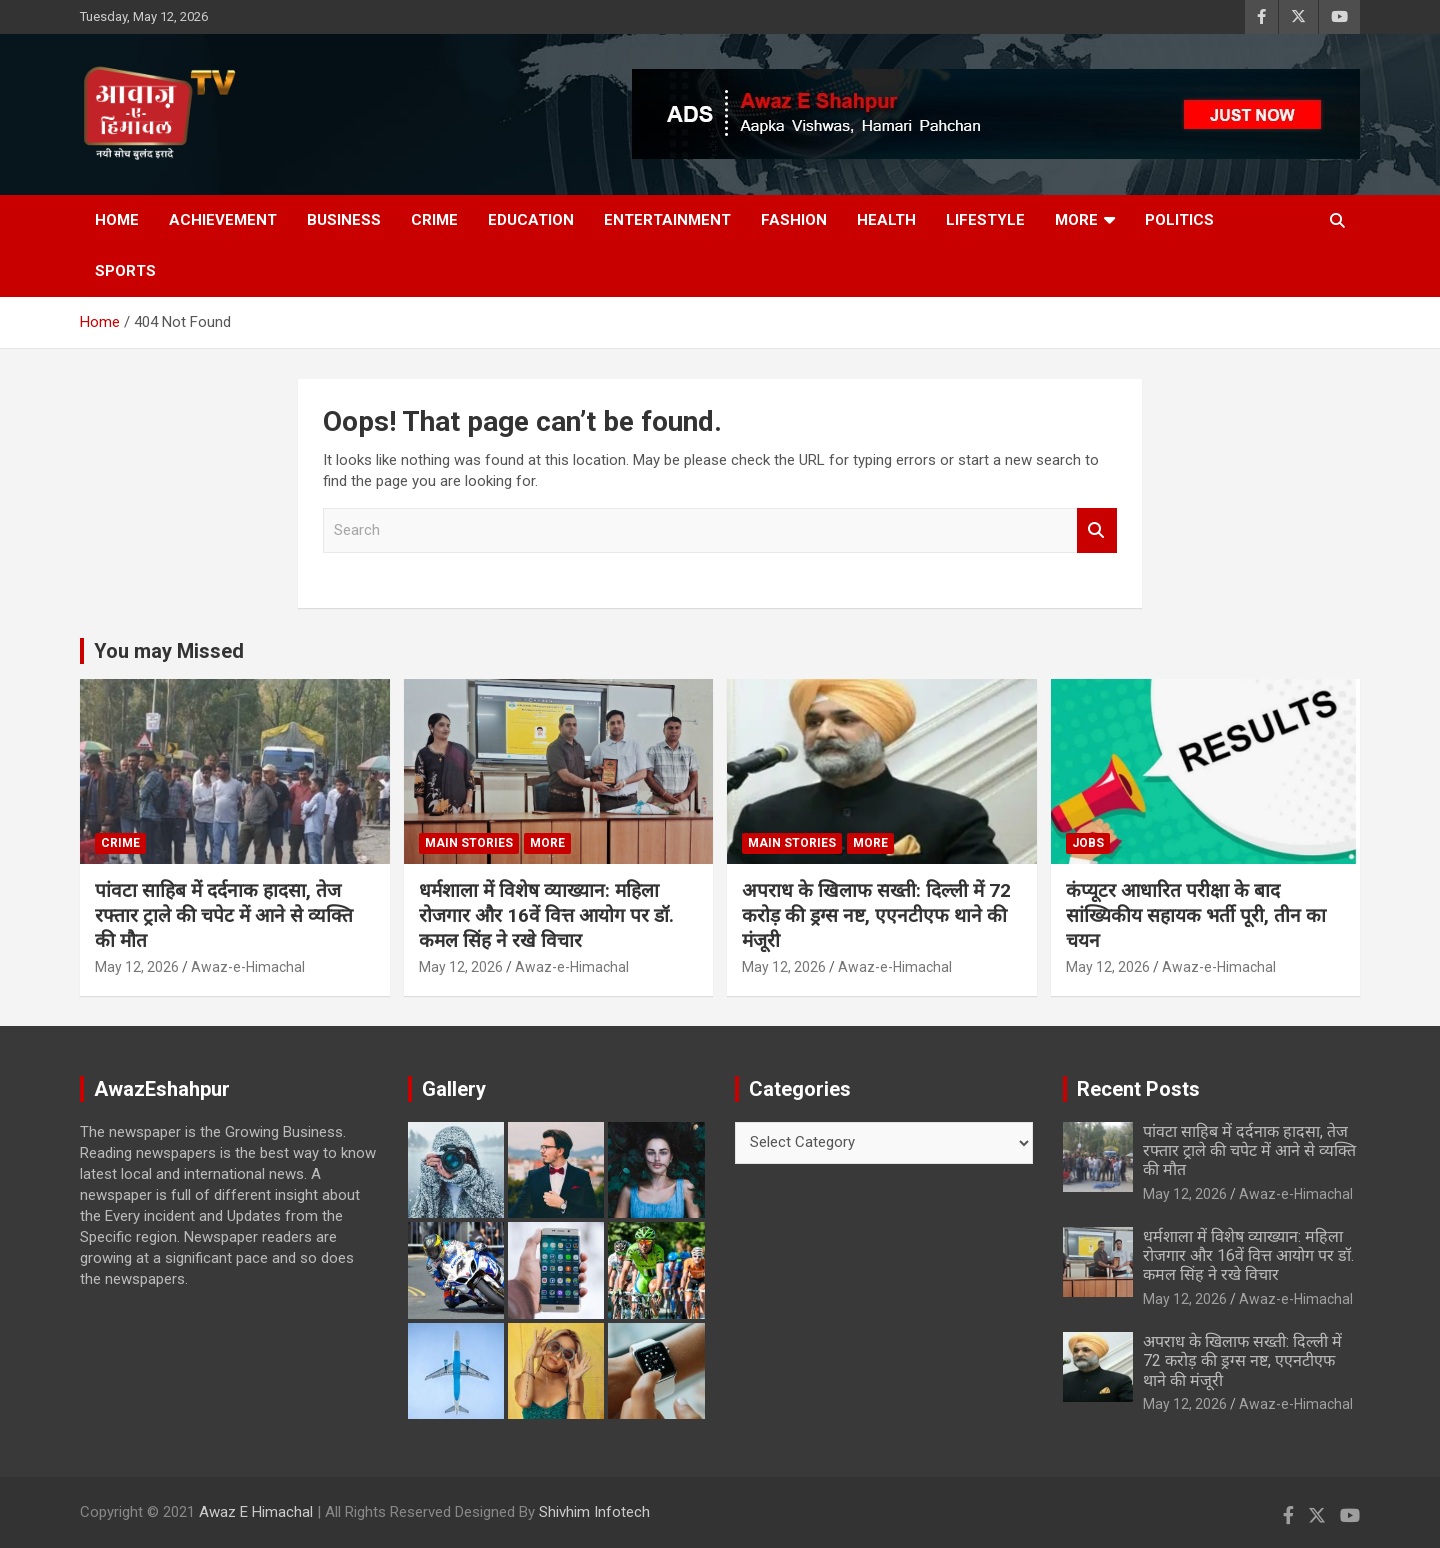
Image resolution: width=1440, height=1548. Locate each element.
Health (886, 220)
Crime (434, 220)
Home (117, 220)
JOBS (1088, 843)
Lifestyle (985, 220)
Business (344, 220)
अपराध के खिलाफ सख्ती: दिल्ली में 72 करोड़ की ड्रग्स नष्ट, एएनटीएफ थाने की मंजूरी (876, 915)
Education (531, 220)
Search (1097, 530)
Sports (125, 271)
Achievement (223, 220)
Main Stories (469, 843)
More (1076, 220)
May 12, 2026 (137, 967)
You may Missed (169, 651)
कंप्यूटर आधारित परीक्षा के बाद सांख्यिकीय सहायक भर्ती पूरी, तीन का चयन (1196, 915)
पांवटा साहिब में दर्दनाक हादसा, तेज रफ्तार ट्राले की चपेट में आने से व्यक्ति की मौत (224, 915)
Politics (1179, 220)
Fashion (794, 220)
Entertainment (667, 220)
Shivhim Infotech (594, 1512)
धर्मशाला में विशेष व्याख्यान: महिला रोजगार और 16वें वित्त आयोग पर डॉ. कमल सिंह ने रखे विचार (546, 915)
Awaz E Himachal (256, 1512)
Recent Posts (1138, 1089)
